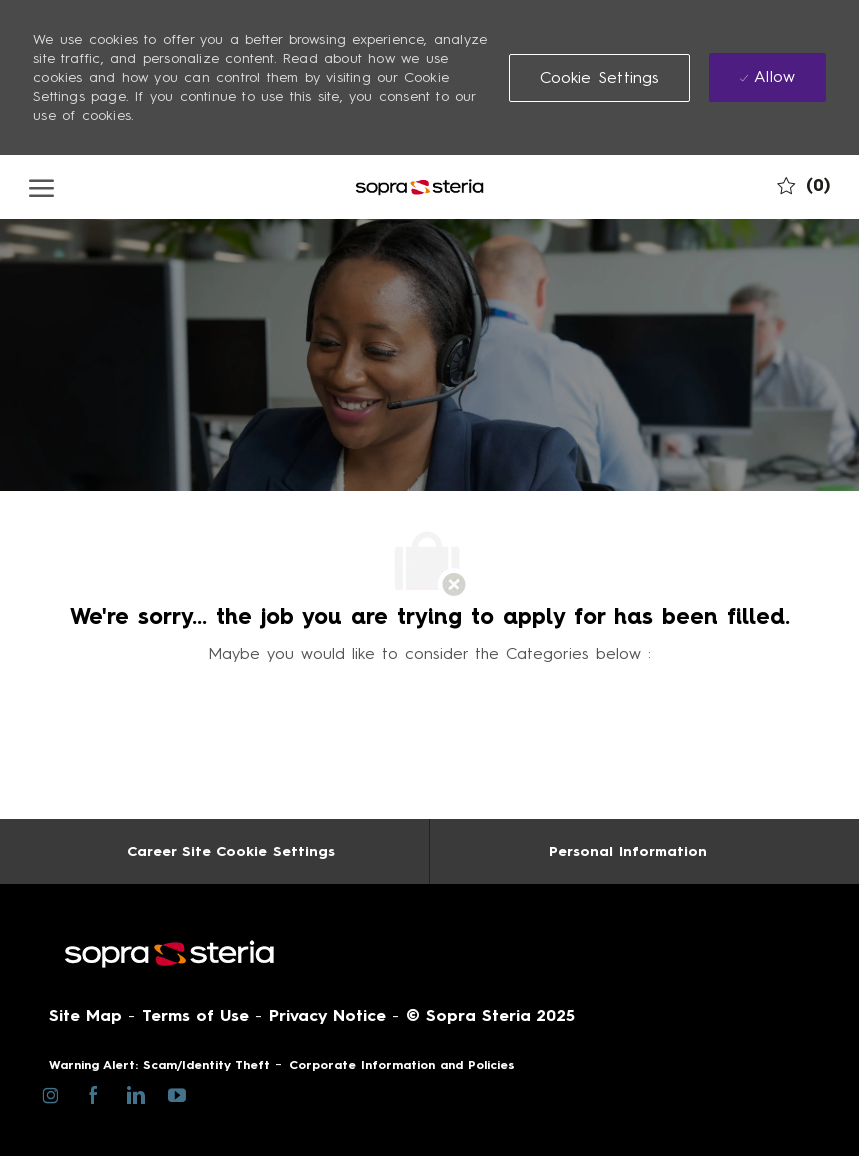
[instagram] (50, 1094)
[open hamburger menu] (41, 187)
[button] (600, 78)
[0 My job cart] (803, 185)
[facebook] (92, 1094)
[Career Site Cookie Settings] (231, 851)
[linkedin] (134, 1094)
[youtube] (176, 1093)
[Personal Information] (628, 851)
